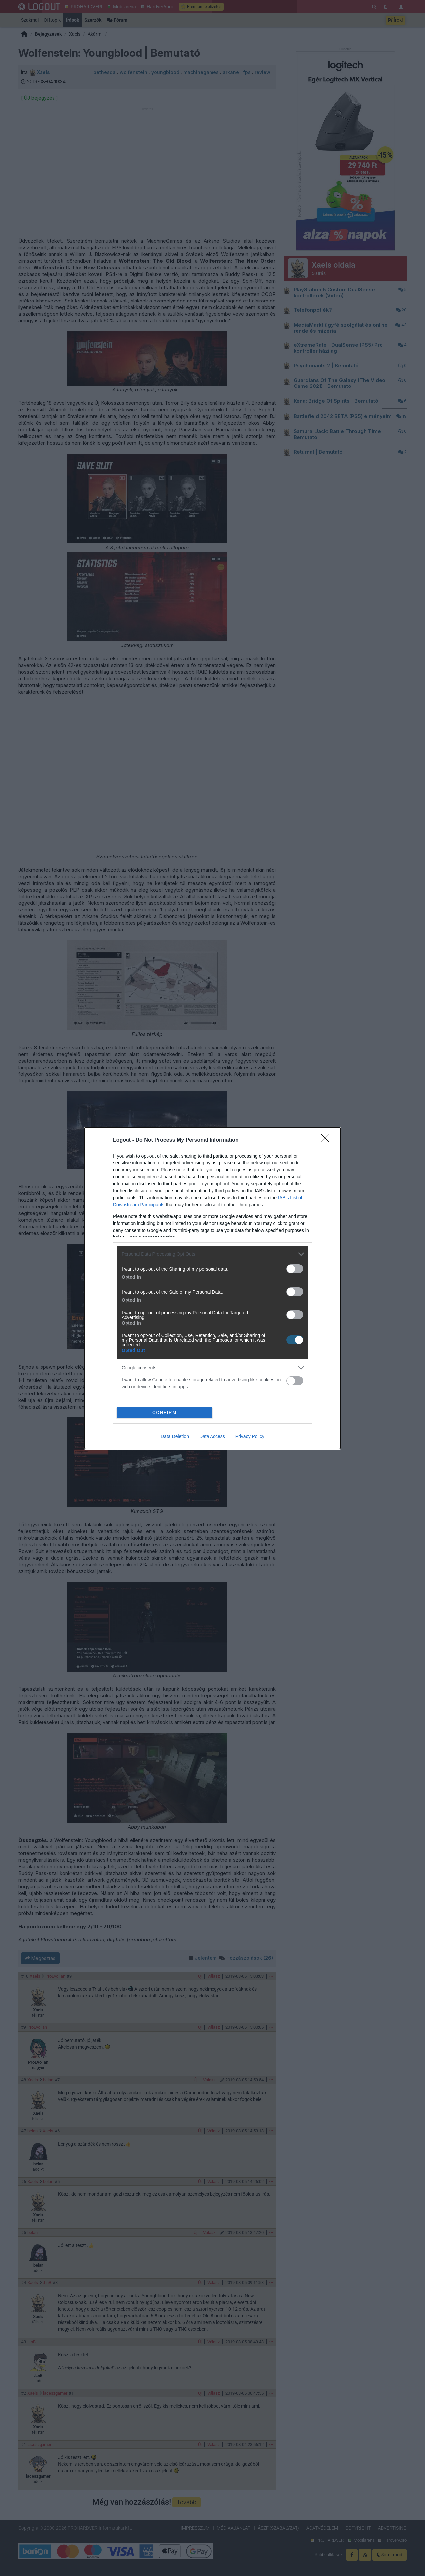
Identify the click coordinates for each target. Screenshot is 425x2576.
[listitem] (212, 1254)
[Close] (327, 1140)
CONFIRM (164, 1412)
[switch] (294, 1268)
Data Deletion (175, 1436)
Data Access (212, 1436)
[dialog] (212, 1288)
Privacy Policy (249, 1436)
